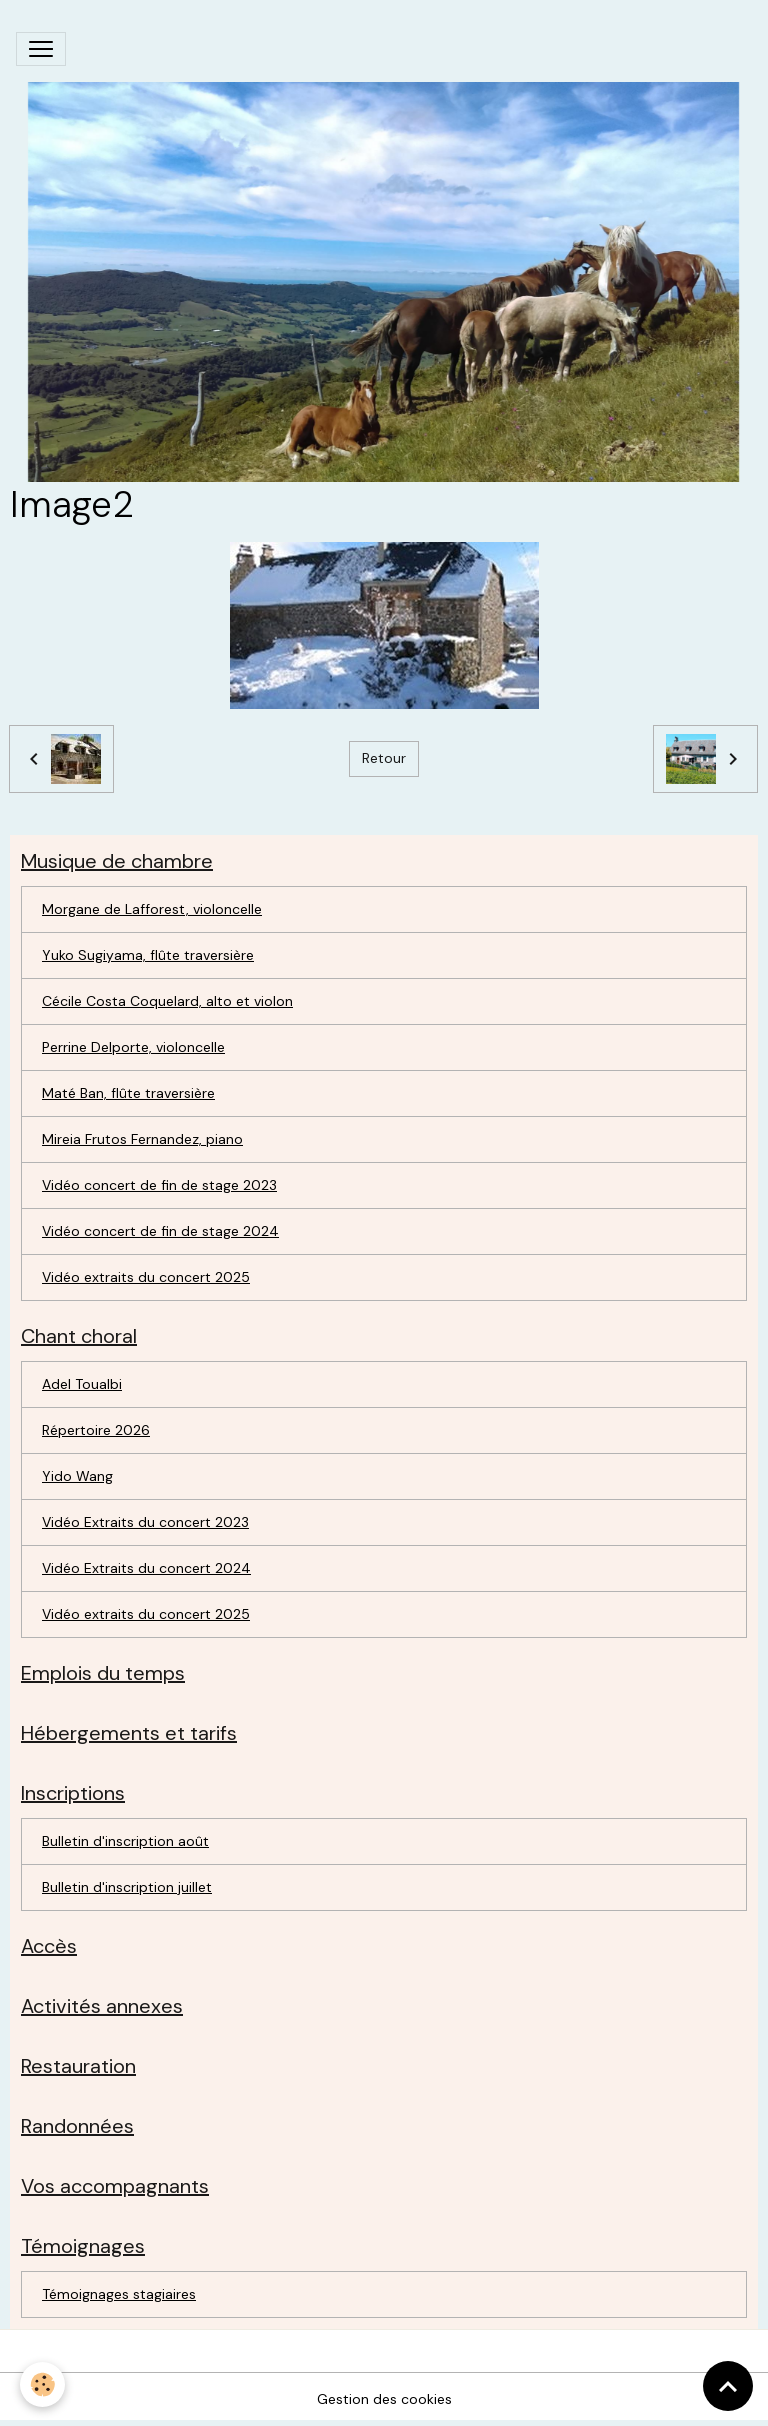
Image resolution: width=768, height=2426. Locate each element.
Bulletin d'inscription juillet (127, 1887)
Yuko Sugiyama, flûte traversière (148, 955)
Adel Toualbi (82, 1384)
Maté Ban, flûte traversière (128, 1093)
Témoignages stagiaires (119, 2294)
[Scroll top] (728, 2386)
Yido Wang (77, 1476)
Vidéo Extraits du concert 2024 (146, 1568)
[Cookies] (42, 2384)
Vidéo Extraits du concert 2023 (145, 1522)
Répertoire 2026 (96, 1430)
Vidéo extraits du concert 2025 (146, 1277)
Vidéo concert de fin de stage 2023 (159, 1185)
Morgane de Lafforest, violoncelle (152, 909)
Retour (384, 758)
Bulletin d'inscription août (125, 1841)
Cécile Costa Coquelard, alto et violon (167, 1001)
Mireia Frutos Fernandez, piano (142, 1139)
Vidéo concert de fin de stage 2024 (160, 1231)
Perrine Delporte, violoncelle (133, 1047)
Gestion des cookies (384, 2399)
